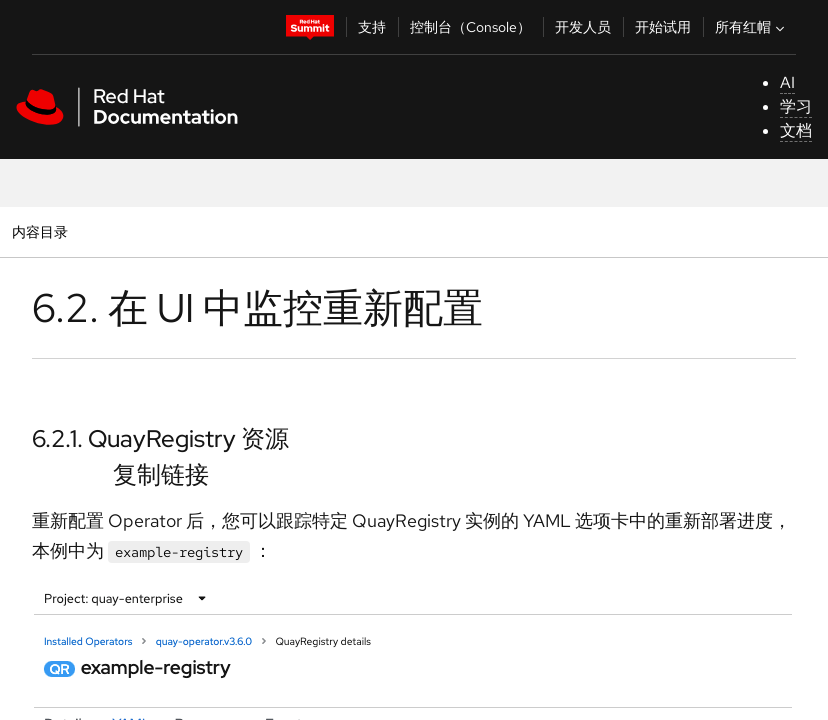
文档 (796, 130)
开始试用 (663, 27)
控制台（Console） (470, 27)
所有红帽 (752, 27)
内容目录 (39, 231)
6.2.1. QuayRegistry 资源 (160, 438)
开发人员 (583, 27)
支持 (372, 27)
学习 (796, 106)
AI (787, 82)
